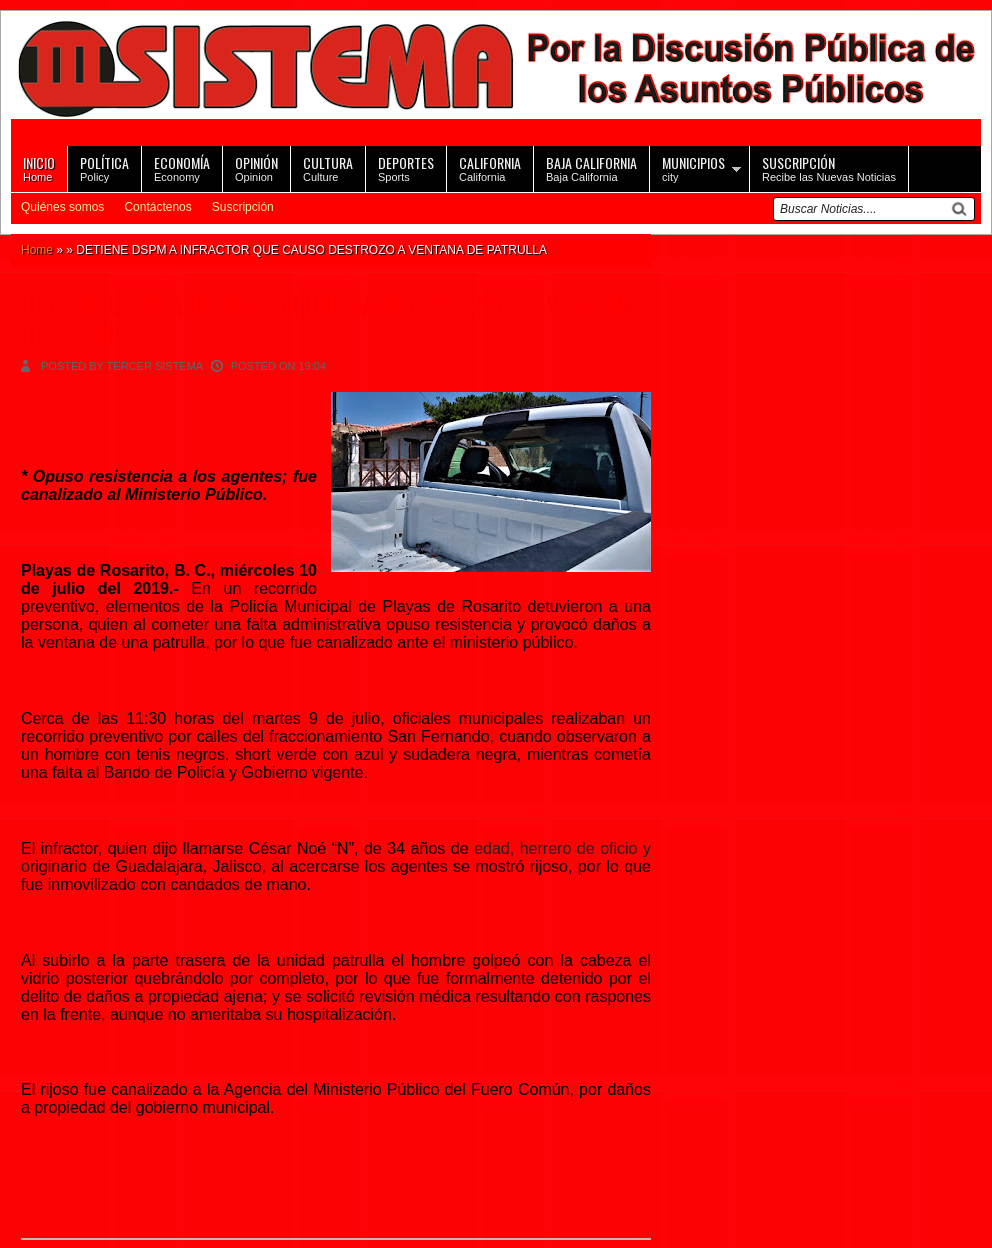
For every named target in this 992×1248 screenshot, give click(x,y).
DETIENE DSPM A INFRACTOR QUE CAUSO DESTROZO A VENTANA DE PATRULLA (328, 319)
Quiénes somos (62, 207)
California (490, 167)
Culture (328, 167)
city (693, 167)
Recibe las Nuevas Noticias (829, 167)
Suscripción (243, 207)
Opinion (256, 167)
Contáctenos (157, 207)
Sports (406, 167)
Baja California (591, 167)
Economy (182, 167)
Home (39, 167)
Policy (104, 167)
